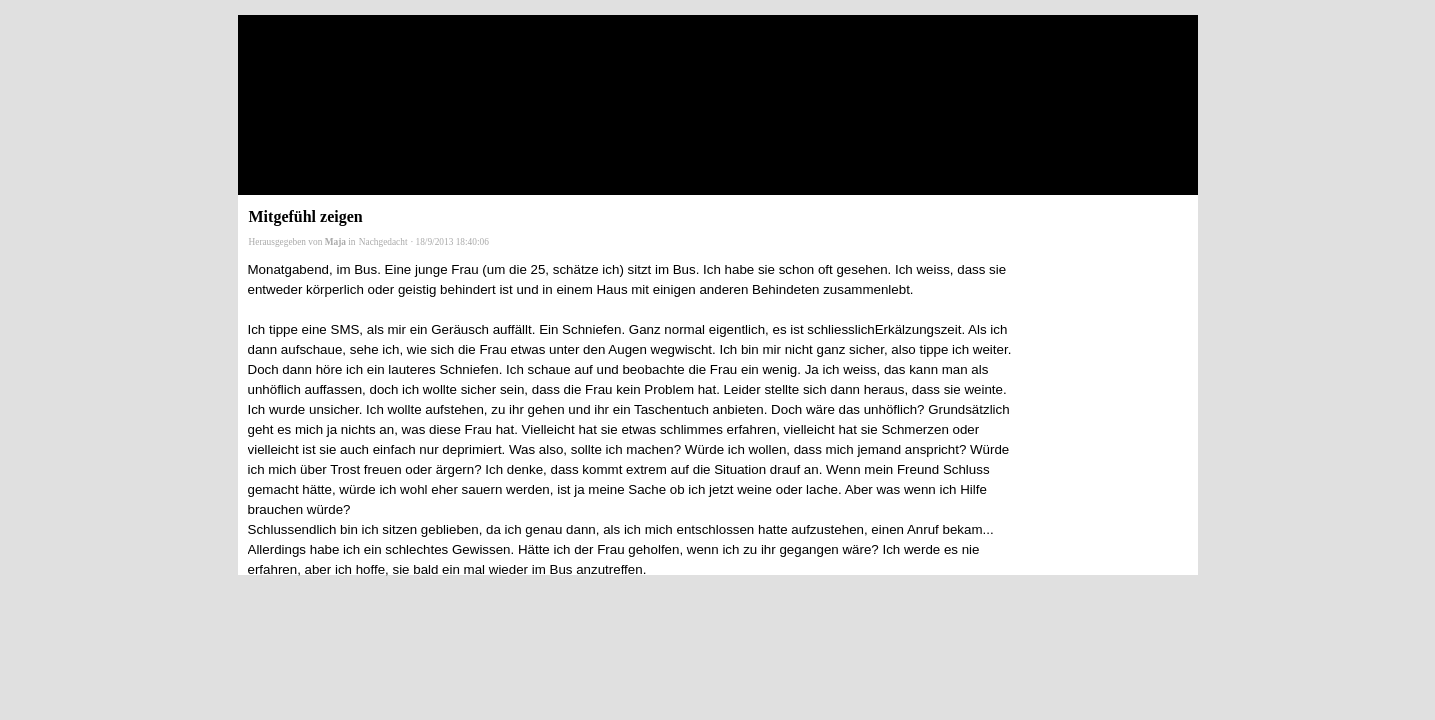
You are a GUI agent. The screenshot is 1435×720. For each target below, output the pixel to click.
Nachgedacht (383, 242)
